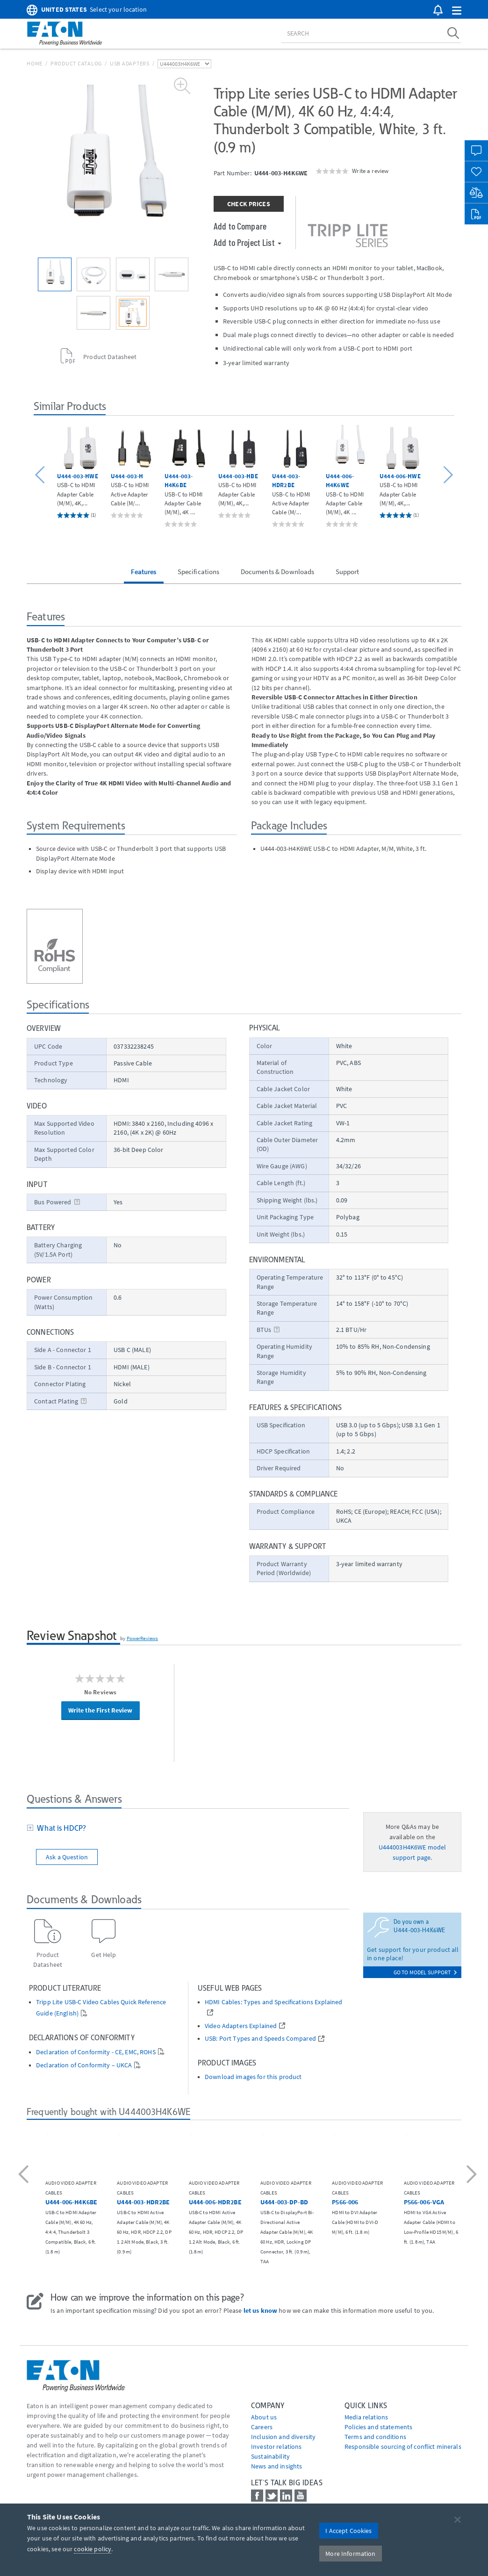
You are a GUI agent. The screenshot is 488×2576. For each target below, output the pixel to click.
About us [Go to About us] (264, 2417)
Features (143, 571)
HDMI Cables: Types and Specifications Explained (274, 2002)
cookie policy (92, 2549)
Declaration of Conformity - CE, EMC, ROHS (96, 2052)
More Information (350, 2553)
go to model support (425, 1972)
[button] (456, 11)
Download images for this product (253, 2077)
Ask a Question (67, 1857)
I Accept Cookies (348, 2530)
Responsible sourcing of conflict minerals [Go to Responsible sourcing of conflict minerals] (402, 2446)
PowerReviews (142, 1638)
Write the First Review (100, 1710)
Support (347, 571)
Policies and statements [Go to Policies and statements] (378, 2427)
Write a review (370, 170)
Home (35, 63)
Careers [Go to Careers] (262, 2427)
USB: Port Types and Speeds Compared (260, 2039)
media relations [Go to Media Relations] (366, 2417)
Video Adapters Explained (241, 2026)
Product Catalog (76, 63)
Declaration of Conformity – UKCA (84, 2065)
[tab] (188, 1829)
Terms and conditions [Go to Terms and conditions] (375, 2436)
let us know (261, 2310)
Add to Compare (240, 225)
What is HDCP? (59, 1828)
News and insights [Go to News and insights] (276, 2466)
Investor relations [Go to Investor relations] (276, 2446)
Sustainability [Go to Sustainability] (270, 2456)
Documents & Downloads (278, 571)
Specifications (199, 571)
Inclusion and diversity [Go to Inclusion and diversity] (283, 2436)
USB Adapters (130, 63)
